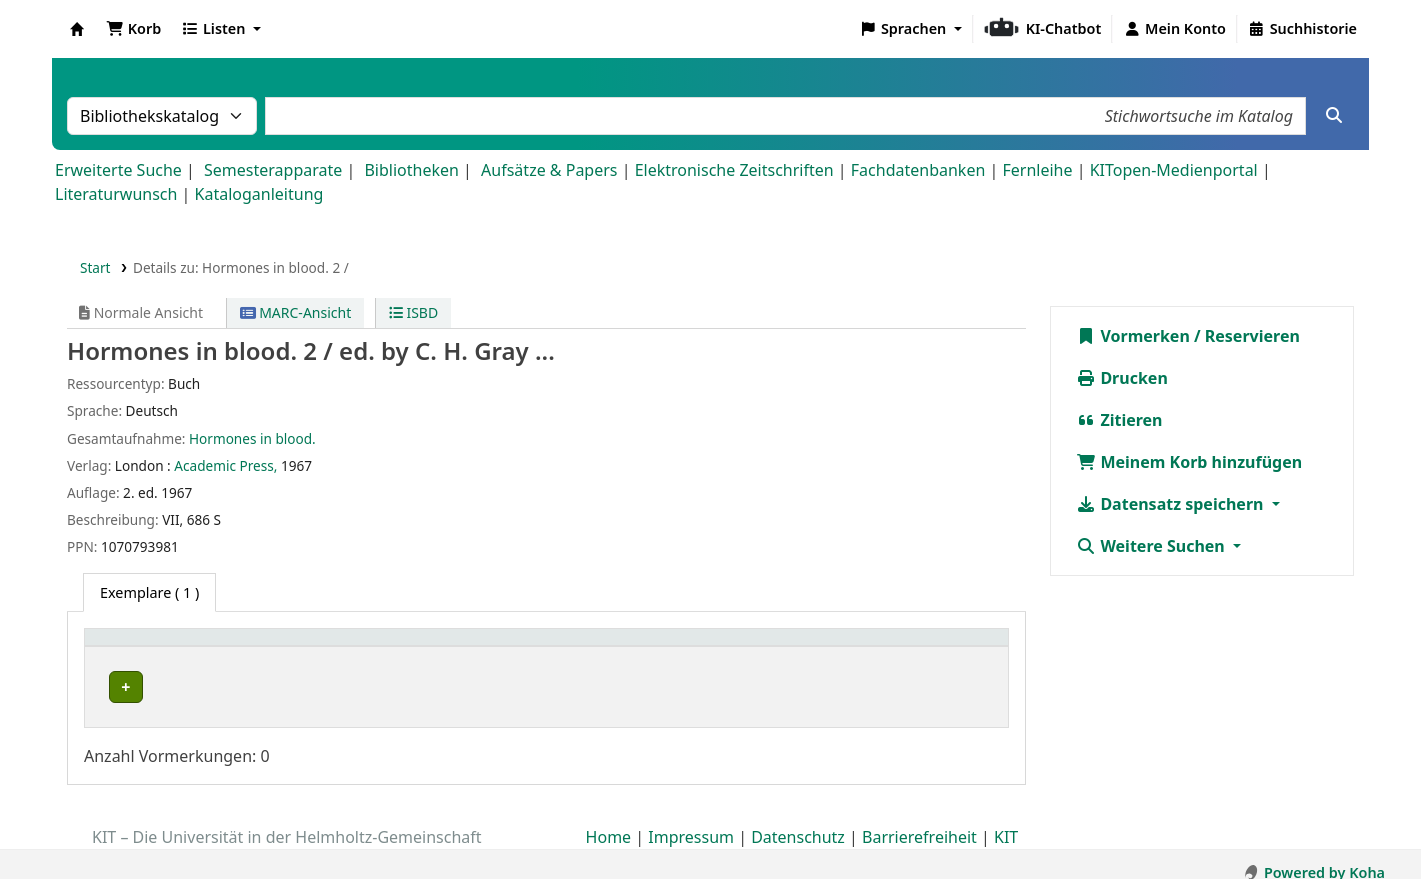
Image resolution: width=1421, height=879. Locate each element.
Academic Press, (225, 465)
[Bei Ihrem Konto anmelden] (1174, 29)
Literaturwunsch (116, 194)
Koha (77, 29)
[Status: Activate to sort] (938, 648)
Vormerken (1133, 336)
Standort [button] (442, 647)
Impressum (691, 822)
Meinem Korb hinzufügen (1189, 462)
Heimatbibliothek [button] (156, 647)
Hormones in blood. (252, 438)
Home (609, 822)
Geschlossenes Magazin (486, 687)
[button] (133, 29)
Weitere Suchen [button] (1152, 546)
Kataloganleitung (259, 194)
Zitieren (1119, 420)
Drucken (1122, 378)
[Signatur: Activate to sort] (774, 648)
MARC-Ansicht (296, 312)
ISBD (413, 312)
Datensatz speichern (1171, 504)
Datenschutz (798, 822)
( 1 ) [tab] (149, 592)
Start (95, 267)
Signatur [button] (719, 647)
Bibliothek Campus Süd (180, 687)
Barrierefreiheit (919, 822)
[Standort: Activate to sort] (541, 648)
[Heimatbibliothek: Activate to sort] (244, 648)
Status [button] (899, 647)
